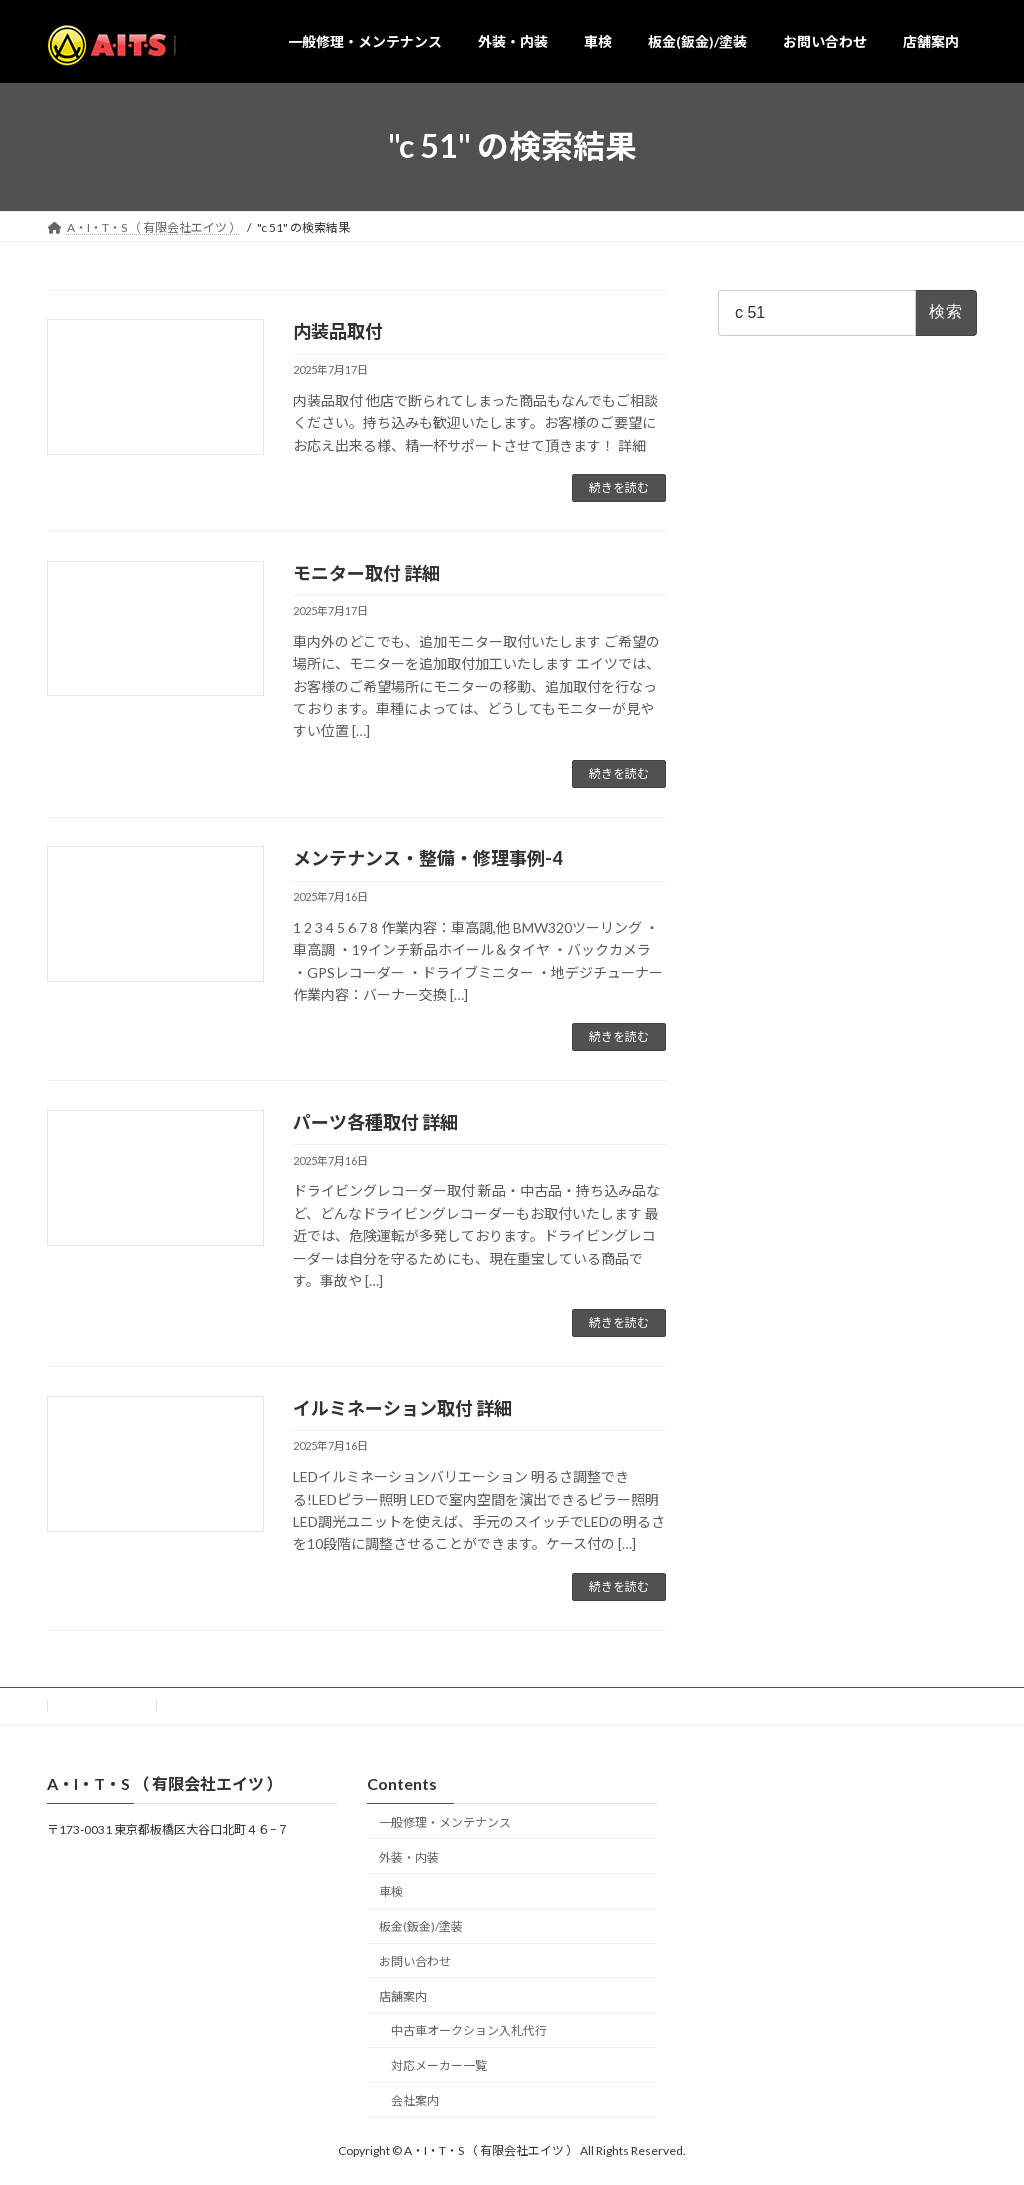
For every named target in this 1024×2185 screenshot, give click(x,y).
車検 (391, 1891)
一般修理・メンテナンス (445, 1821)
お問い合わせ (102, 1705)
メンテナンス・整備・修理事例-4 (427, 858)
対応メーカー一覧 (439, 2065)
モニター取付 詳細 (366, 573)
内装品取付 (338, 331)
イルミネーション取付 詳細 (402, 1408)
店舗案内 (403, 1995)
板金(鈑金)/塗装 (421, 1926)
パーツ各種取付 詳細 (375, 1122)
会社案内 (415, 2100)
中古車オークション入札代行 (469, 2030)
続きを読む (619, 487)
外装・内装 (409, 1856)
